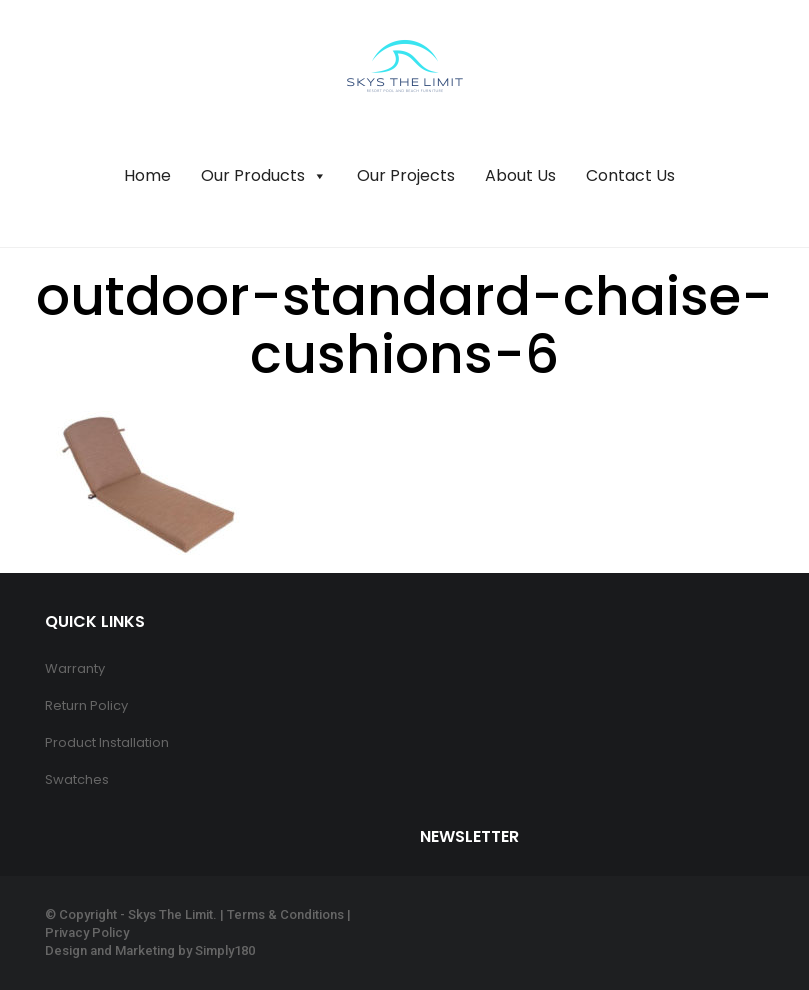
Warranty (75, 668)
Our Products (264, 176)
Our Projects (406, 175)
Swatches (77, 779)
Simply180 (225, 950)
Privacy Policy (87, 932)
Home (147, 175)
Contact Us (630, 175)
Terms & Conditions (285, 914)
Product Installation (107, 742)
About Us (520, 175)
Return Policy (86, 705)
